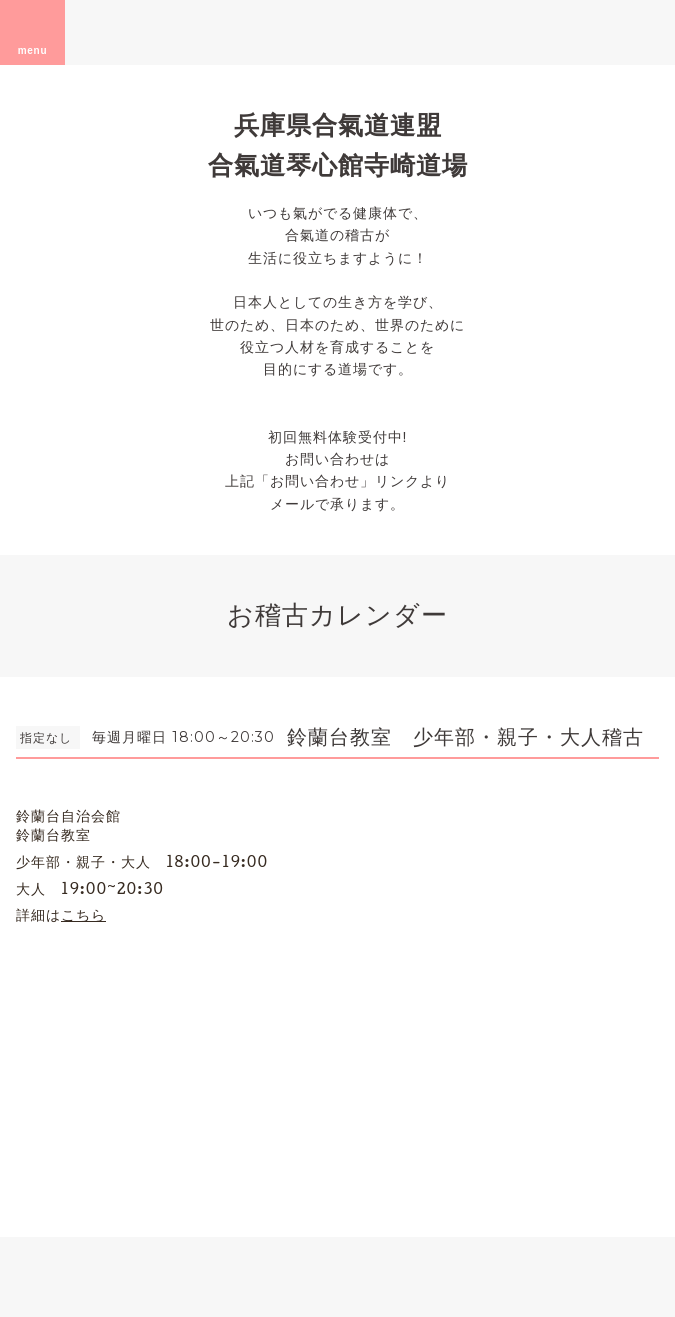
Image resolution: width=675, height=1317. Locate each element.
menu (33, 32)
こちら (83, 914)
